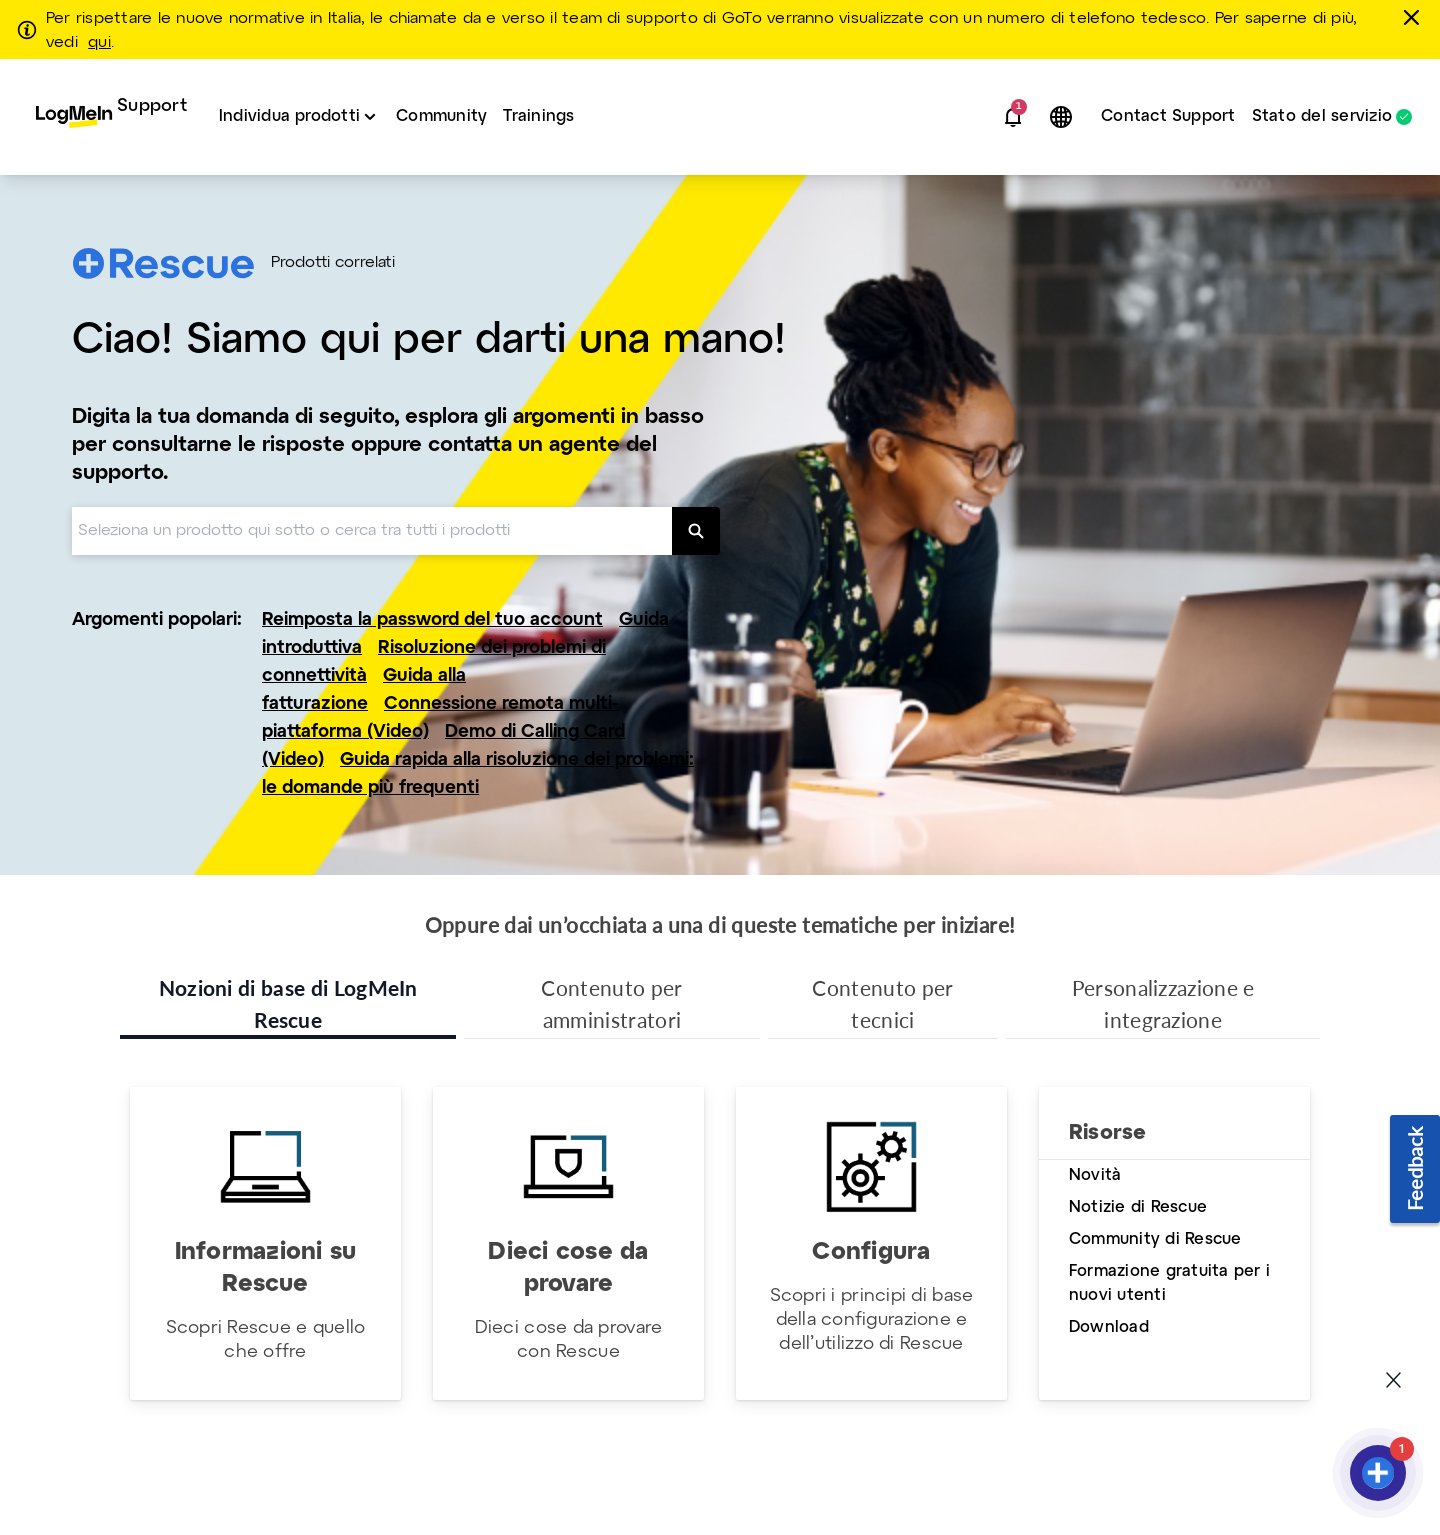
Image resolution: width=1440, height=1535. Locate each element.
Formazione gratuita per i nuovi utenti (1169, 1283)
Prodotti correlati (333, 263)
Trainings (538, 116)
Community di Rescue (1155, 1239)
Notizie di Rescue (1138, 1207)
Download (1109, 1327)
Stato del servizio (1322, 117)
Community (441, 116)
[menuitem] (111, 117)
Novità (1095, 1175)
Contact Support (1168, 116)
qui (99, 43)
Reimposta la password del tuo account (432, 620)
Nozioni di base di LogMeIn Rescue (288, 1003)
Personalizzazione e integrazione (1163, 1003)
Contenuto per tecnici (882, 1003)
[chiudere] (1415, 17)
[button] (1013, 117)
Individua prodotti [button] (289, 116)
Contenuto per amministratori (611, 1003)
